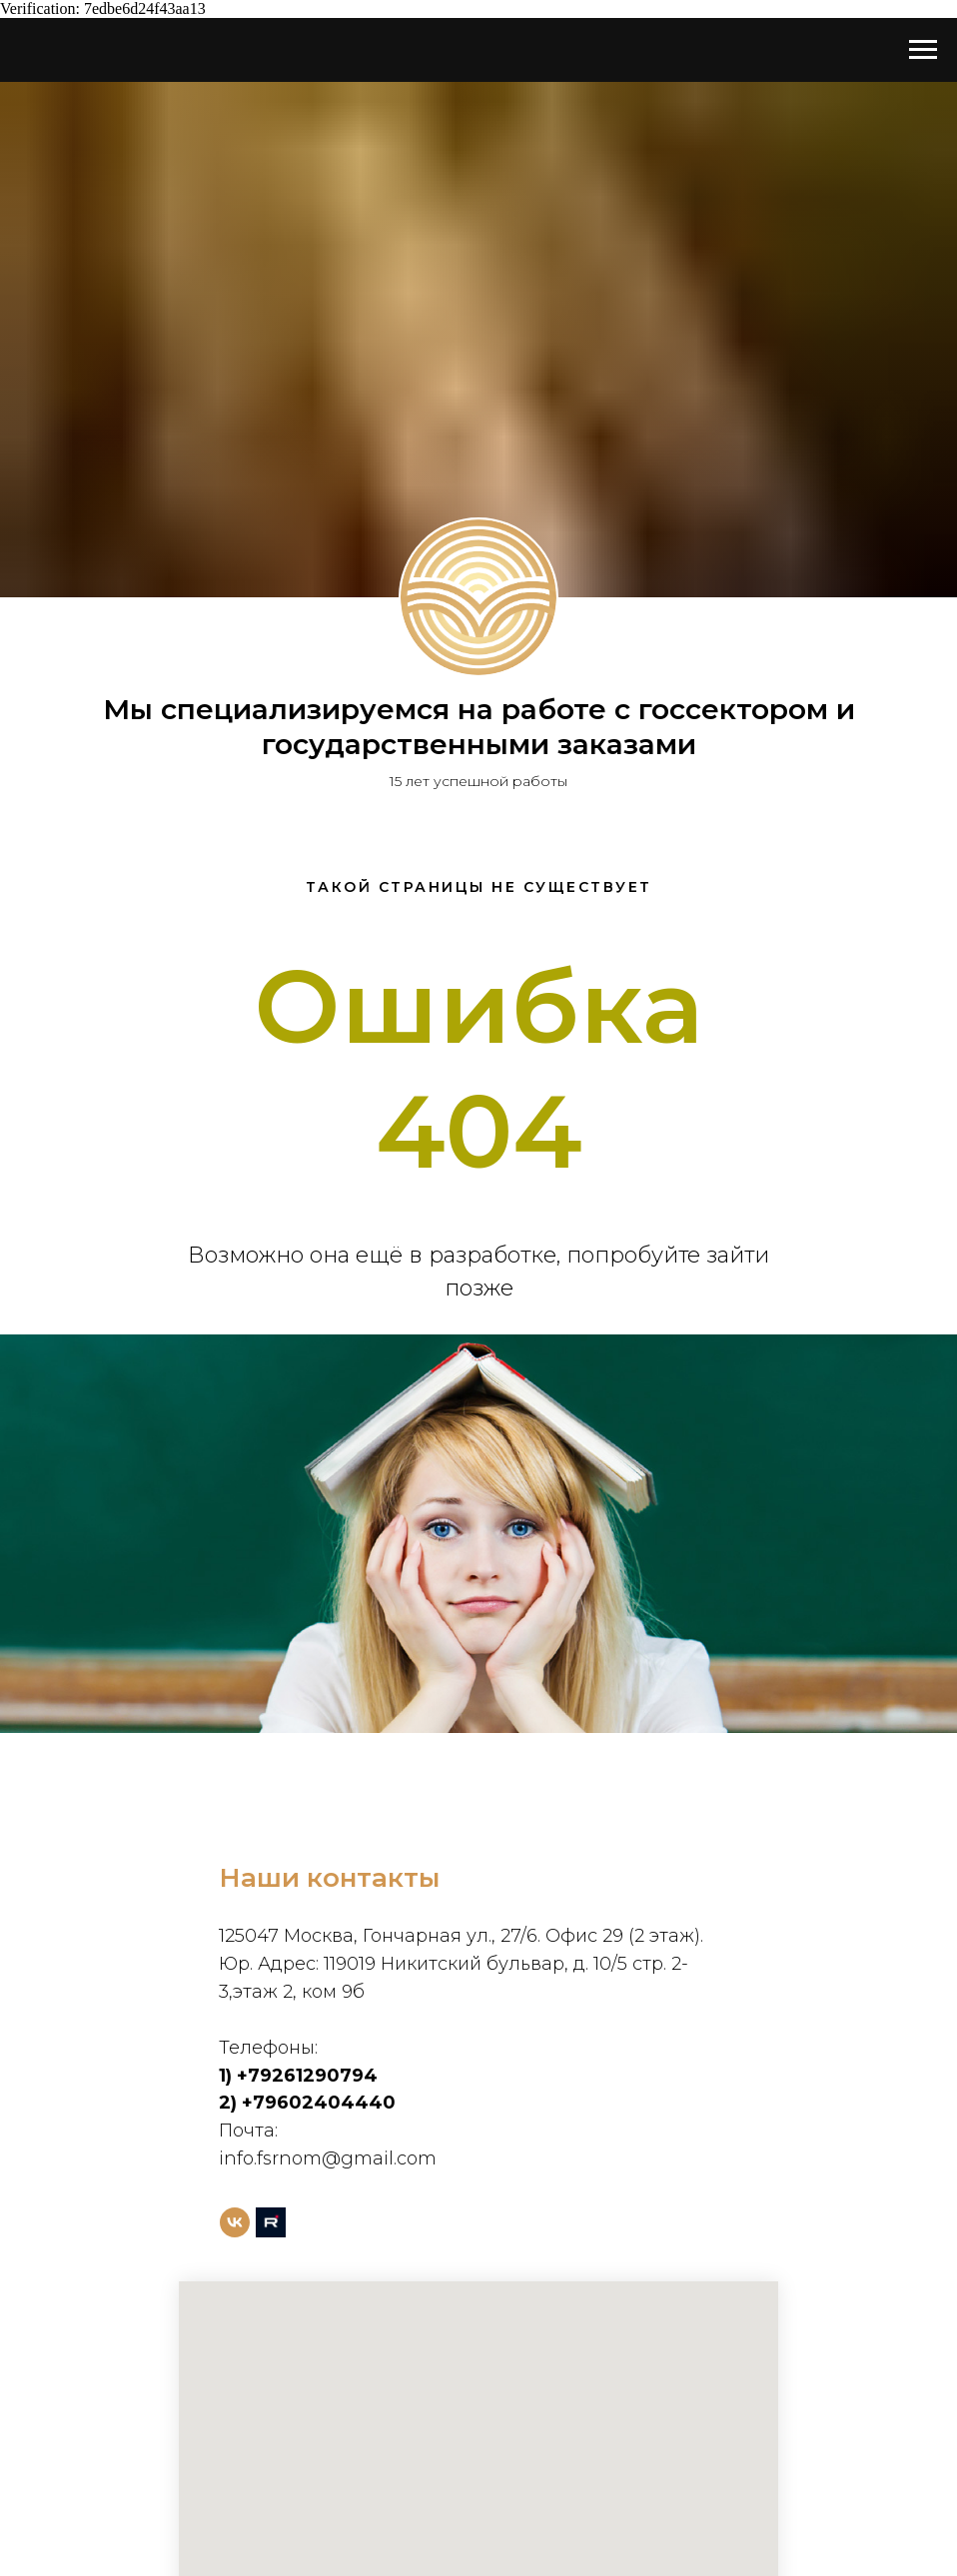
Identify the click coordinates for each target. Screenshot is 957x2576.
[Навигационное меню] (923, 50)
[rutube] (271, 2222)
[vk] (235, 2222)
